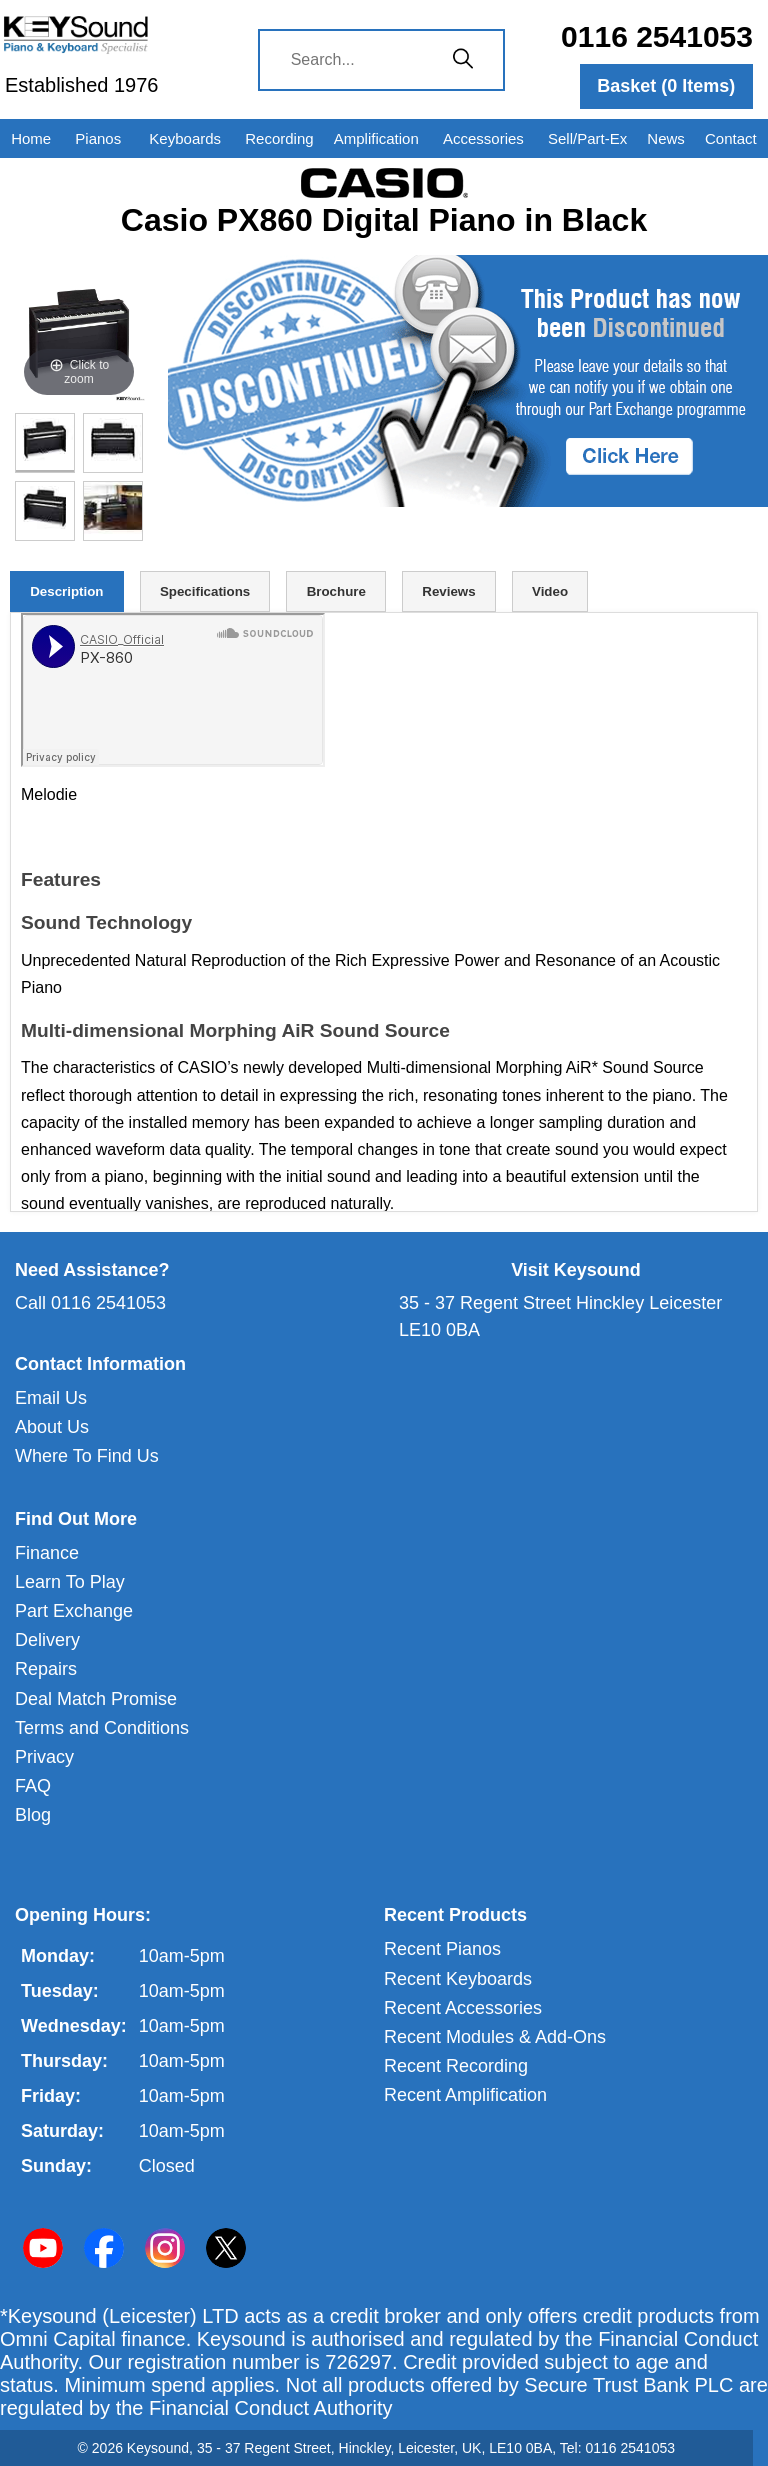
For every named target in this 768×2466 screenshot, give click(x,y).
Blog (33, 1815)
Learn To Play (70, 1582)
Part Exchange (74, 1611)
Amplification (376, 138)
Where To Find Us (87, 1456)
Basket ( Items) (666, 86)
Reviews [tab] (448, 591)
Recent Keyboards (458, 1979)
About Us (52, 1427)
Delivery (47, 1640)
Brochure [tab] (336, 591)
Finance (47, 1553)
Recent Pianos (442, 1949)
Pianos (98, 138)
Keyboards (185, 138)
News (666, 138)
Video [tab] (550, 591)
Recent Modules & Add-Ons (495, 2037)
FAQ (33, 1786)
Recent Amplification (465, 2095)
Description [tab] (66, 591)
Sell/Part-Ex (587, 138)
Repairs (46, 1669)
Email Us (51, 1398)
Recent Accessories (463, 2008)
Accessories (483, 138)
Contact (731, 138)
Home (31, 138)
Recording (279, 138)
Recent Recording (456, 2066)
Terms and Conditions (102, 1728)
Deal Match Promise (96, 1699)
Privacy (44, 1757)
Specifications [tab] (205, 591)
